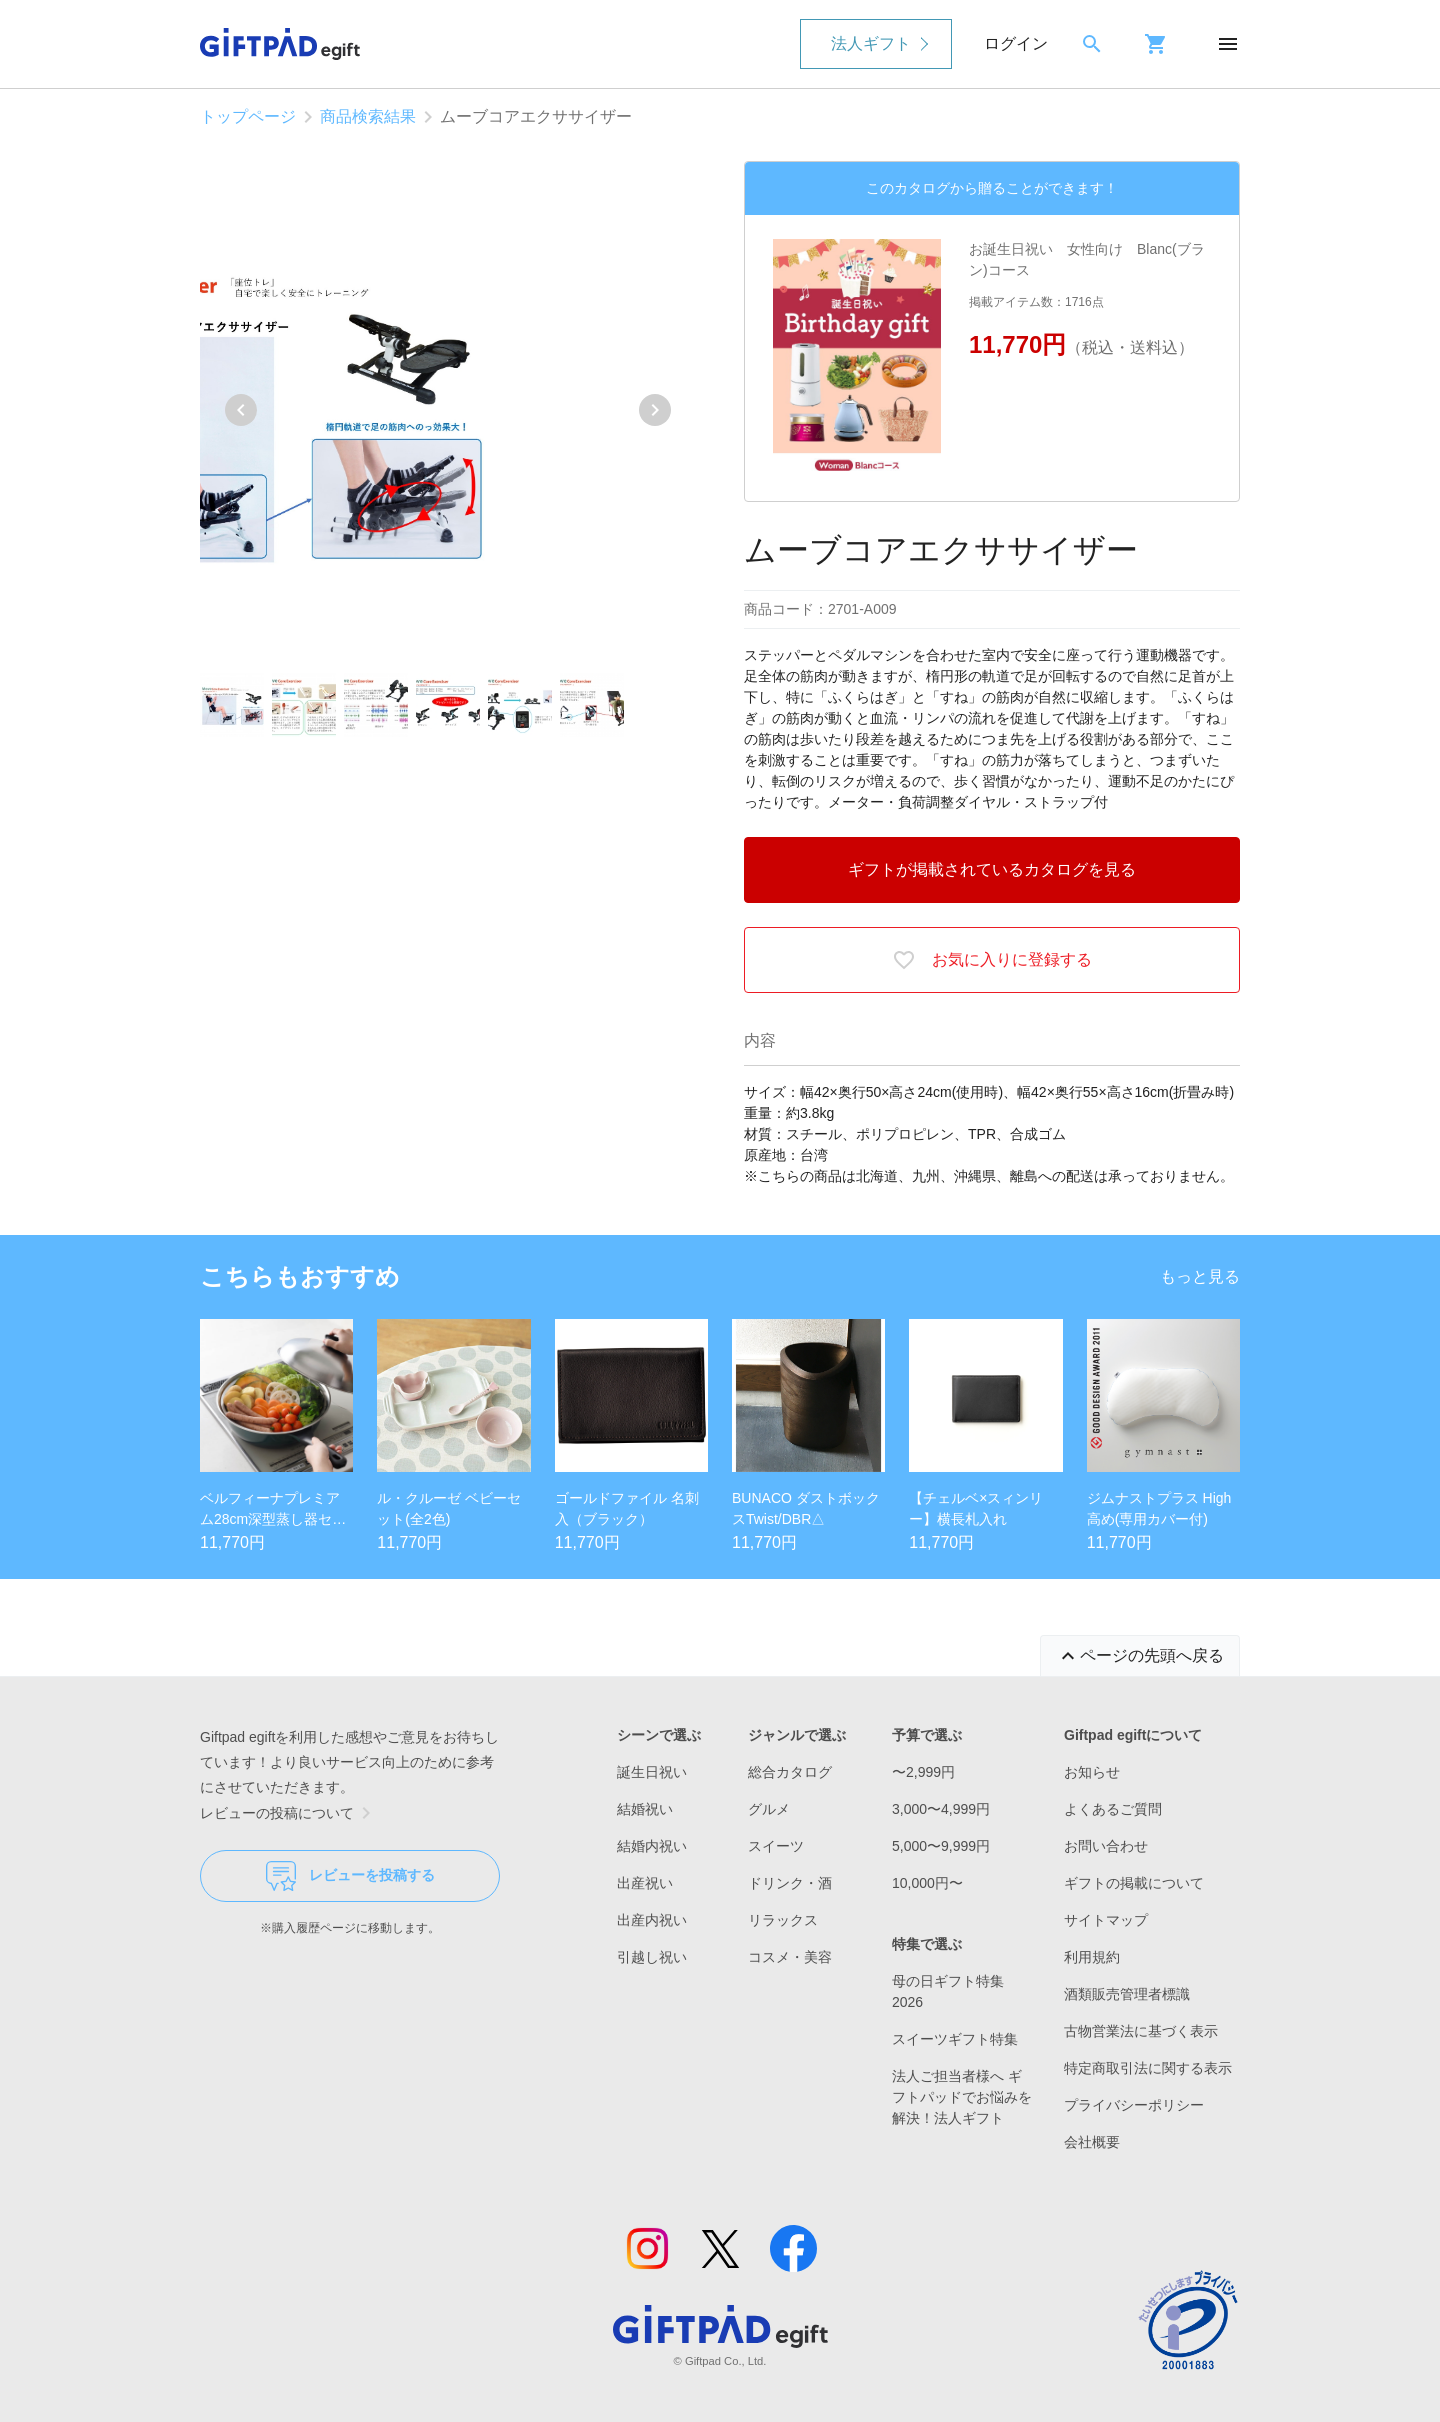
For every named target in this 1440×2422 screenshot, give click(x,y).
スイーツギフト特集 (955, 2039)
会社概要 (1092, 2142)
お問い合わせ (1106, 1846)
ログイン (1016, 43)
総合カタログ (790, 1772)
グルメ (769, 1809)
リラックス (783, 1920)
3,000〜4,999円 (941, 1809)
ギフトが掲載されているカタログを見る (992, 869)
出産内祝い (652, 1920)
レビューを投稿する (350, 1876)
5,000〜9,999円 (941, 1846)
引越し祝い (652, 1957)
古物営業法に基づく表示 (1141, 2031)
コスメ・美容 (790, 1957)
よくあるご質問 (1113, 1809)
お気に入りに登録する (992, 960)
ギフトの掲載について (1134, 1883)
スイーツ (776, 1846)
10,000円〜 (927, 1883)
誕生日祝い (652, 1772)
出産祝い (645, 1883)
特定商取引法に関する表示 (1148, 2068)
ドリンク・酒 (790, 1883)
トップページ (248, 116)
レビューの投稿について (289, 1813)
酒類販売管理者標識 (1127, 1994)
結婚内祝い (652, 1846)
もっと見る (1200, 1276)
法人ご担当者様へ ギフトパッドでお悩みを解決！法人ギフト (962, 2097)
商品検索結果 (368, 116)
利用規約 (1092, 1957)
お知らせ (1092, 1772)
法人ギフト (871, 43)
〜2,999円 (923, 1772)
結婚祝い (645, 1809)
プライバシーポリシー (1134, 2105)
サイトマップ (1106, 1920)
